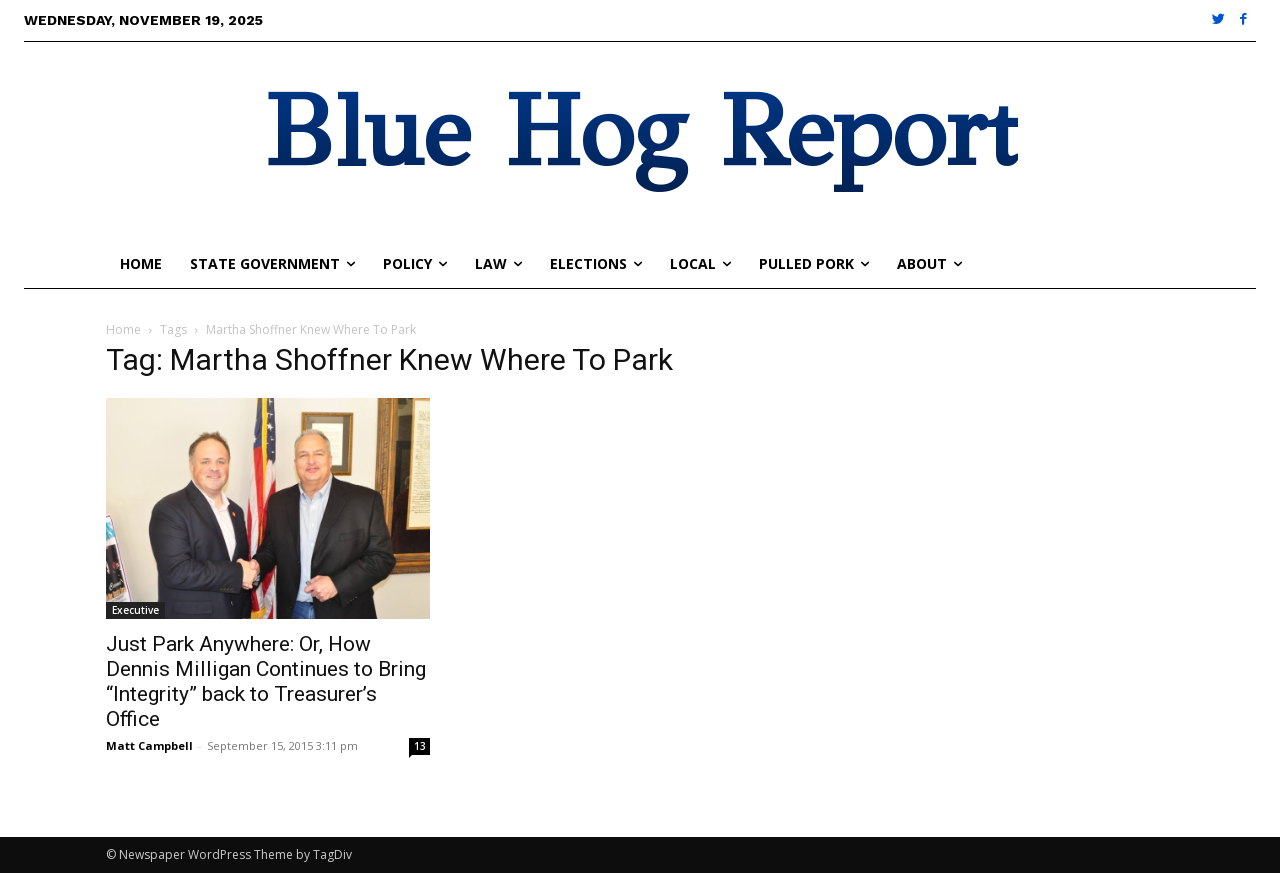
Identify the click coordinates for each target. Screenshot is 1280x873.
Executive (135, 610)
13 (420, 746)
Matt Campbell (149, 745)
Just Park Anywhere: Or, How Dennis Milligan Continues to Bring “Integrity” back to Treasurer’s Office (266, 681)
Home (123, 329)
